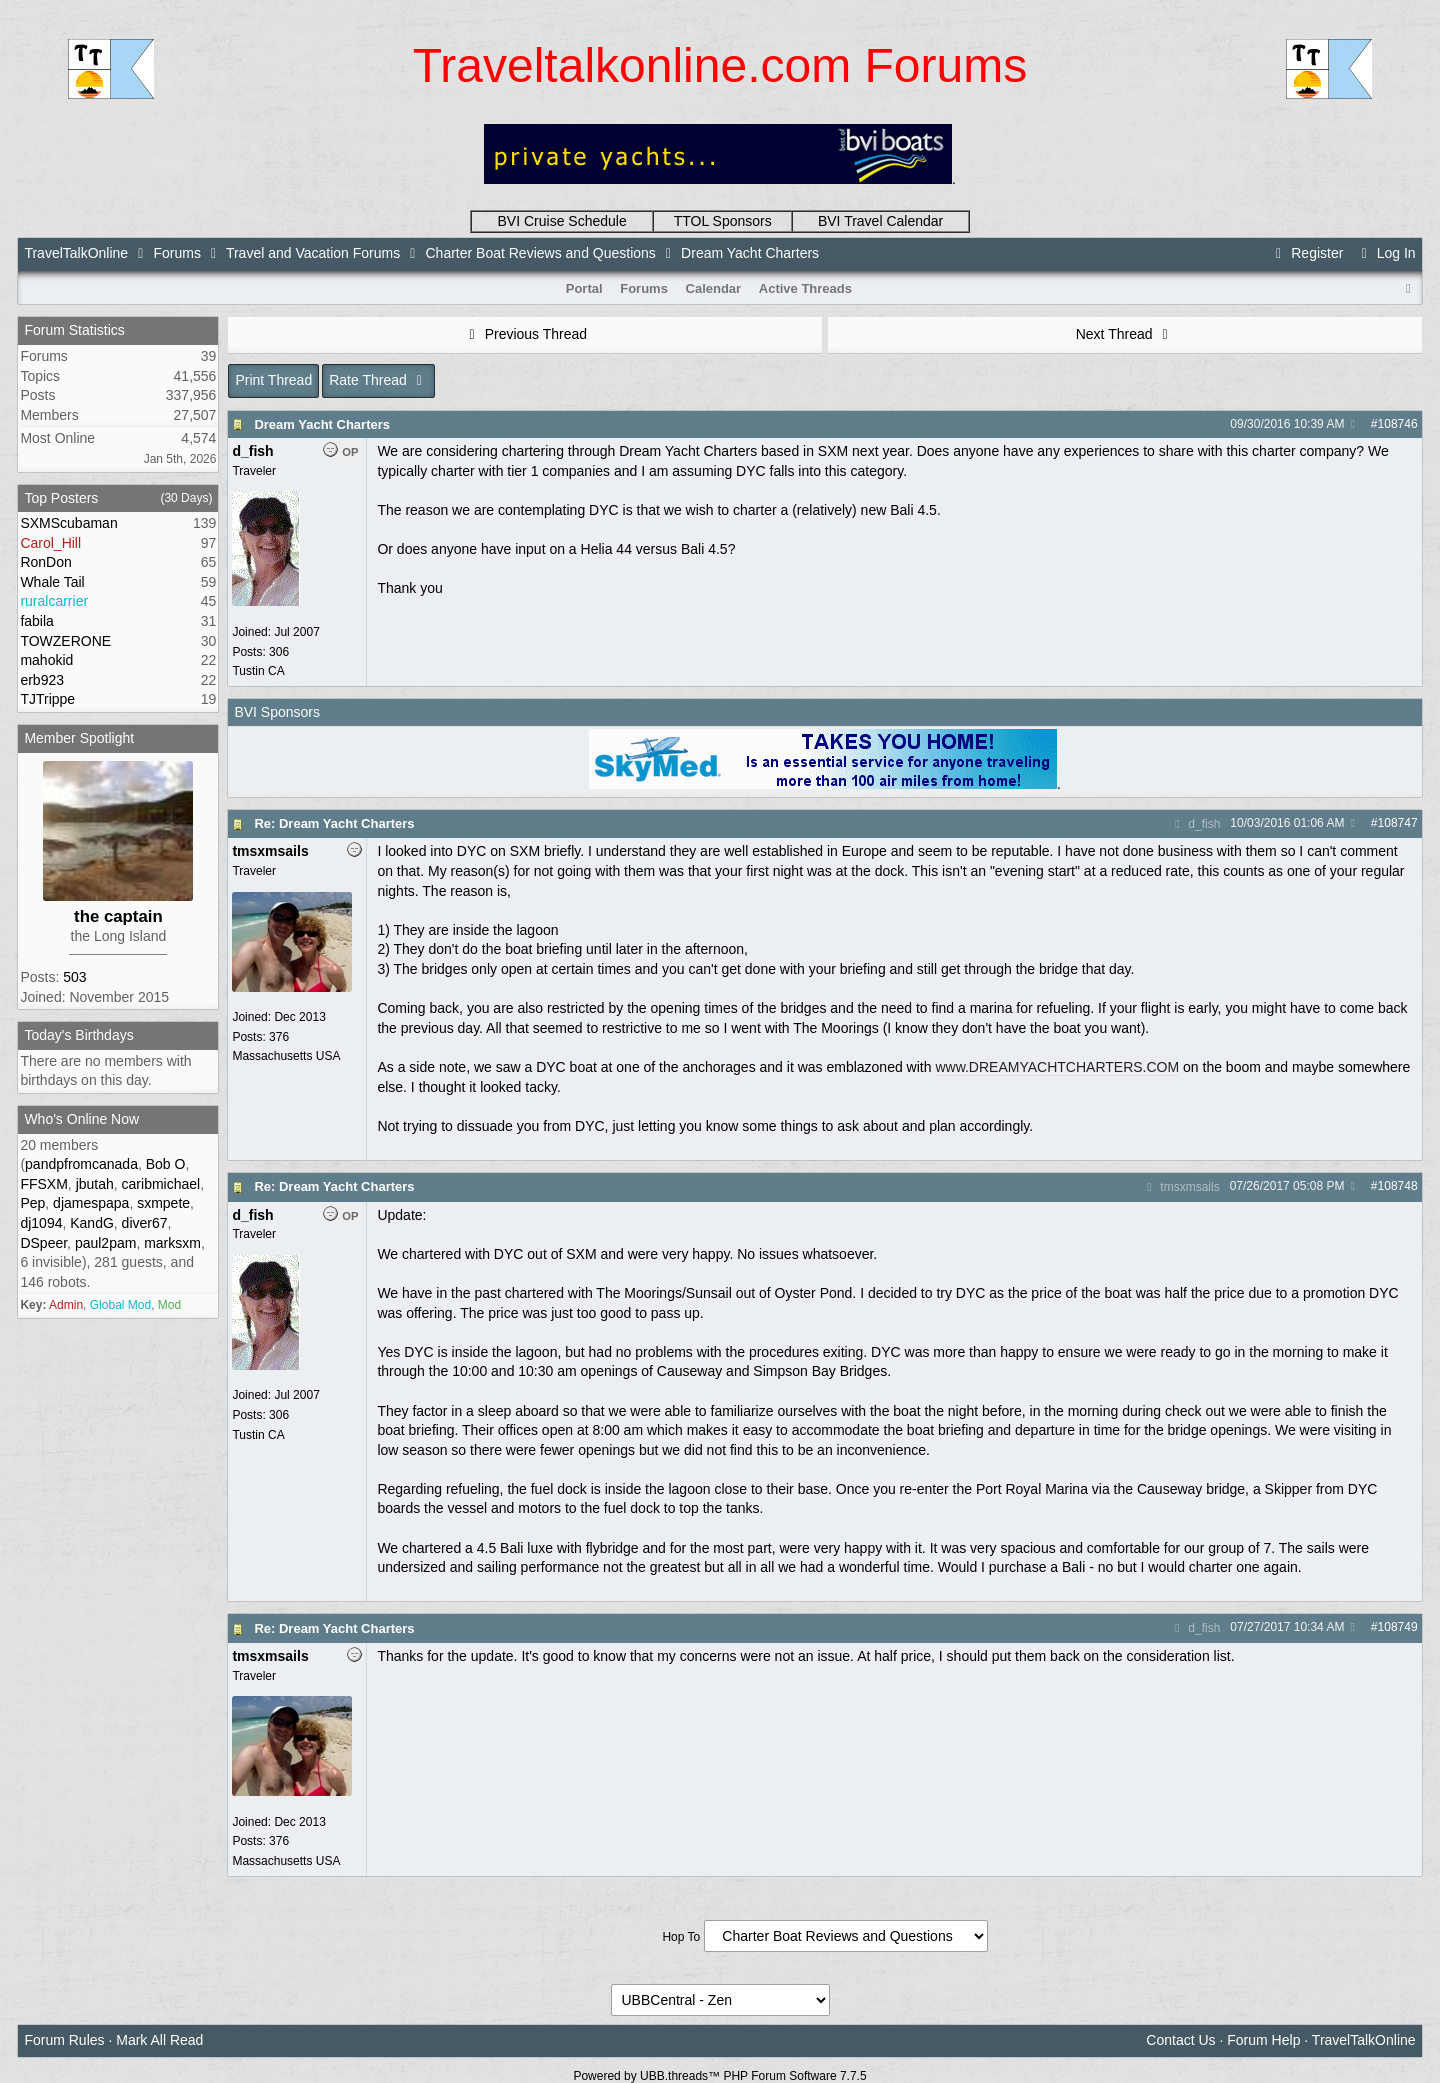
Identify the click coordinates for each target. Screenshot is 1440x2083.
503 (74, 977)
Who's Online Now (81, 1119)
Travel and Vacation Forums (313, 253)
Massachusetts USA (286, 1056)
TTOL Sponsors (723, 221)
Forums (176, 253)
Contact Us (1180, 2040)
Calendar (714, 288)
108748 (1398, 1186)
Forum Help (1263, 2040)
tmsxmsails (1181, 1187)
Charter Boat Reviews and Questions (541, 253)
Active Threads (805, 288)
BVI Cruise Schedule (562, 221)
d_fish (1195, 824)
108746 (1398, 424)
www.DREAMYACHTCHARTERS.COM (1057, 1067)
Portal (584, 288)
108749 (1398, 1627)
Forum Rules (64, 2040)
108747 (1398, 823)
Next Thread (1125, 334)
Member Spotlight (79, 738)
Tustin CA (258, 671)
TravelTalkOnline (76, 253)
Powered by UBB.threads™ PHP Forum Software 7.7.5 (719, 2076)
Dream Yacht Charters (322, 424)
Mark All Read (159, 2040)
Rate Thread (378, 380)
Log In (1385, 253)
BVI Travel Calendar (880, 221)
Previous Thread (525, 334)
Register (1307, 253)
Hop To (681, 1937)
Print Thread (273, 380)
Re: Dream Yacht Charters (334, 823)
